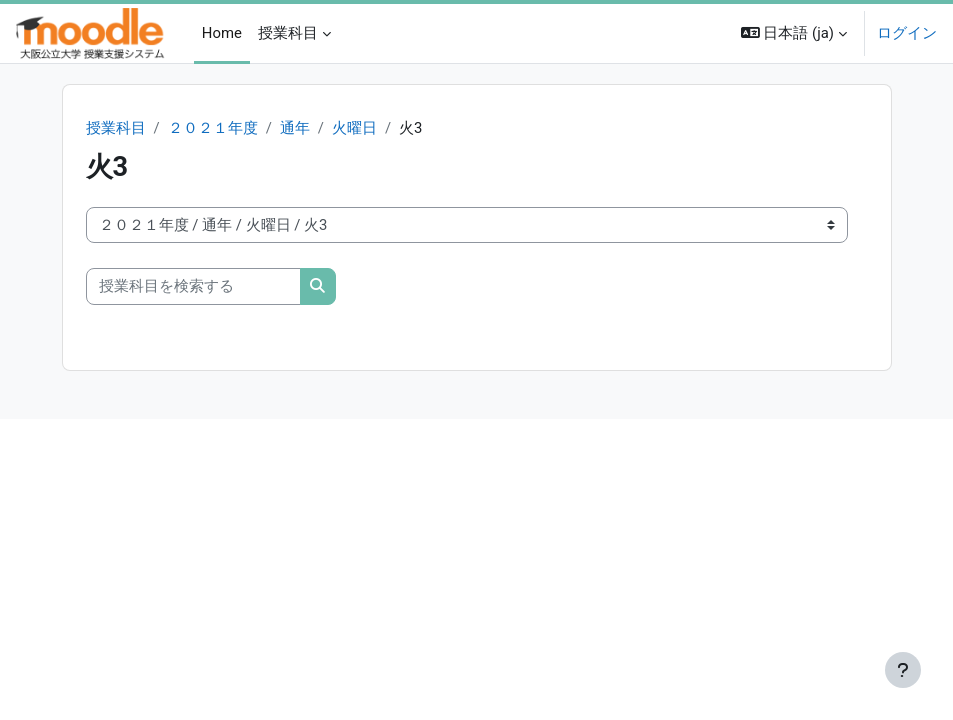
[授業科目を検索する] (193, 286)
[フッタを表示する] (903, 670)
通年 (295, 128)
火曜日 (354, 128)
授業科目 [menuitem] (288, 33)
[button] (794, 33)
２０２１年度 (213, 128)
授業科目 (116, 128)
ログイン (907, 33)
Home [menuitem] (222, 33)
